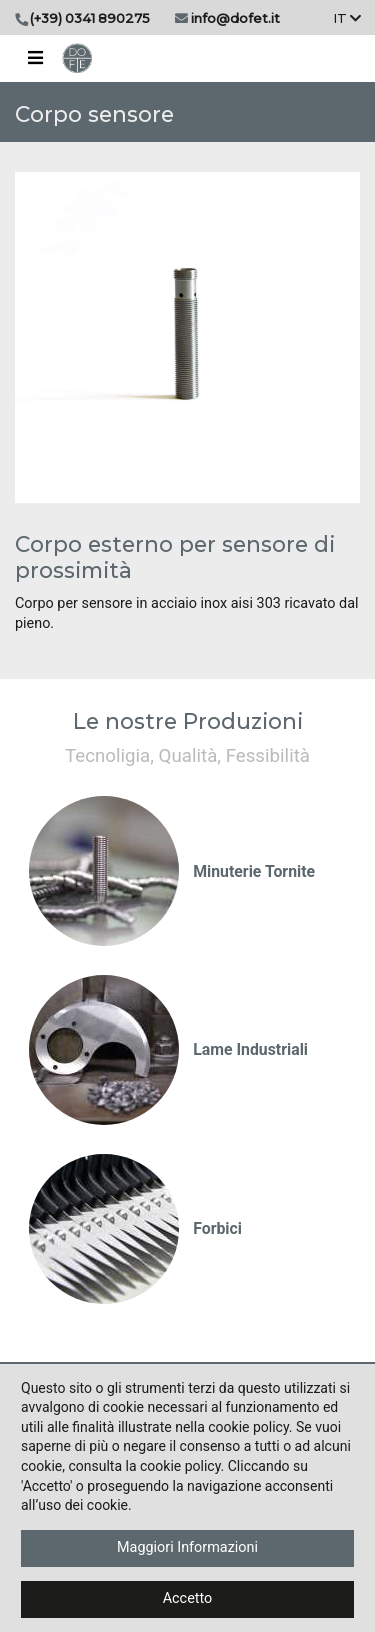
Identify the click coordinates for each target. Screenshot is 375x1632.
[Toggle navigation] (35, 58)
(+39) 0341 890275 (90, 18)
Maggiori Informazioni (187, 1547)
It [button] (347, 18)
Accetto (188, 1598)
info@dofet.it (235, 18)
